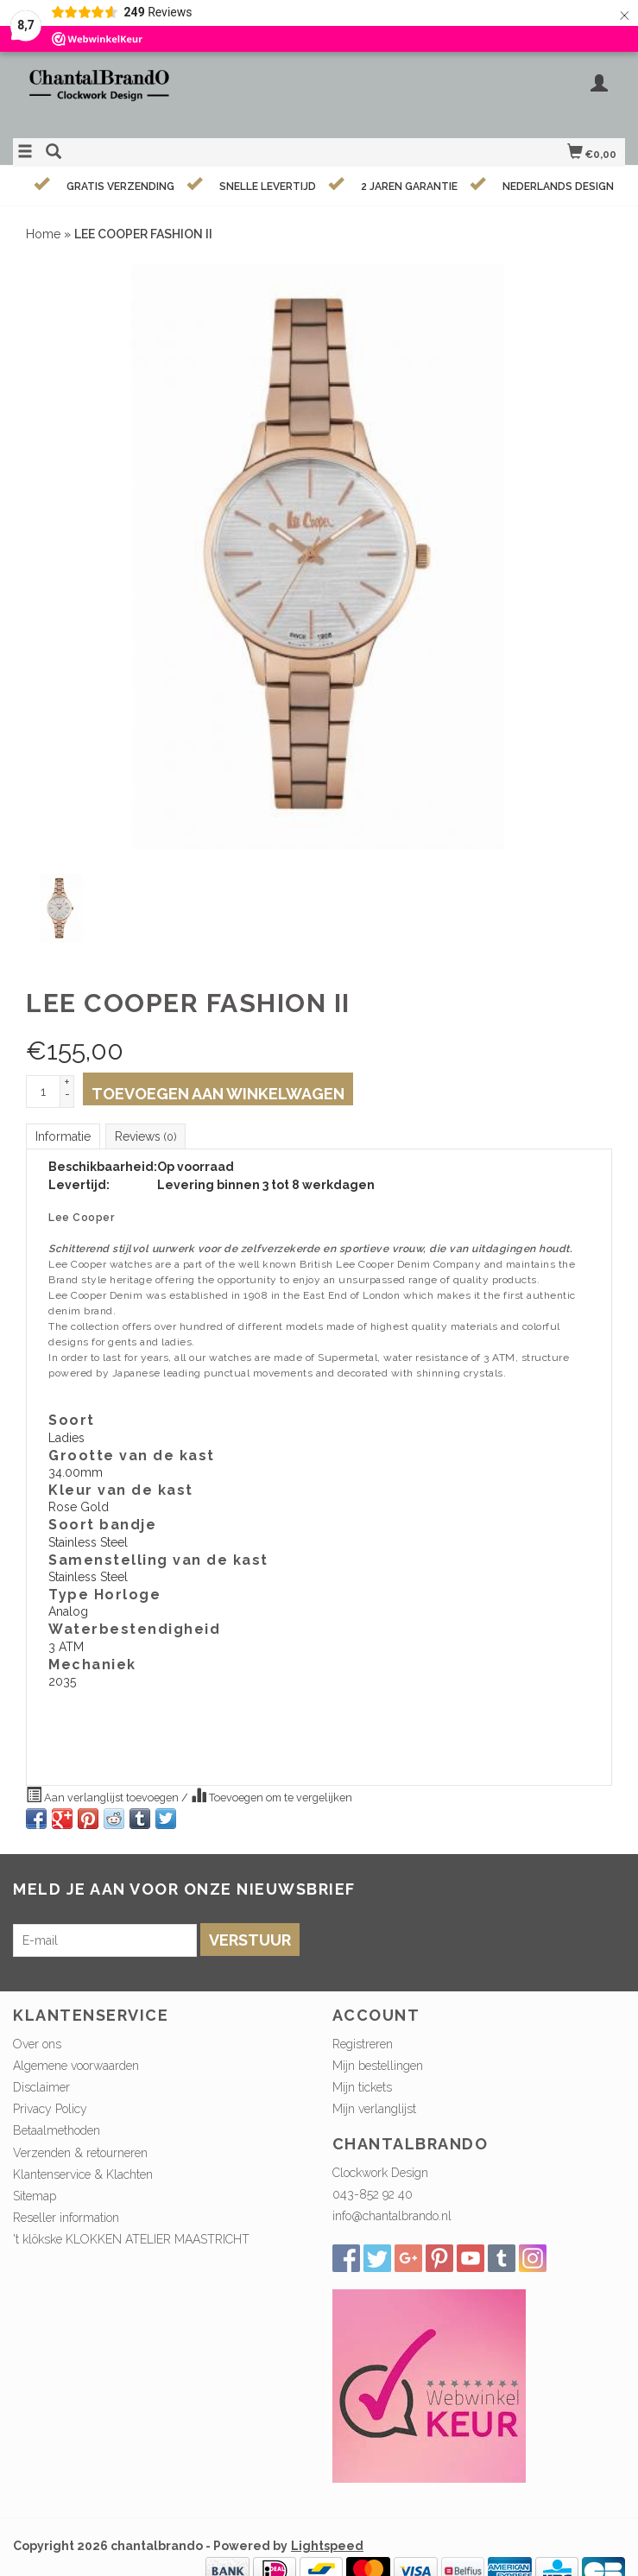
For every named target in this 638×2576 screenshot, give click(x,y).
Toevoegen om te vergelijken (271, 1795)
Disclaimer (41, 2087)
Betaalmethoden (56, 2130)
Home (43, 234)
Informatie (63, 1136)
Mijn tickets (362, 2087)
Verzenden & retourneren (80, 2153)
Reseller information (66, 2218)
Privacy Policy (50, 2109)
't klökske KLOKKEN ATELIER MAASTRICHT (131, 2239)
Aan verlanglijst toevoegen (103, 1795)
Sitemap (34, 2196)
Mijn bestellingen (377, 2066)
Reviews (145, 1136)
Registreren (362, 2044)
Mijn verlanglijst (374, 2109)
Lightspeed (327, 2546)
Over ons (37, 2044)
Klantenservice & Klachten (83, 2174)
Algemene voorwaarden (76, 2066)
